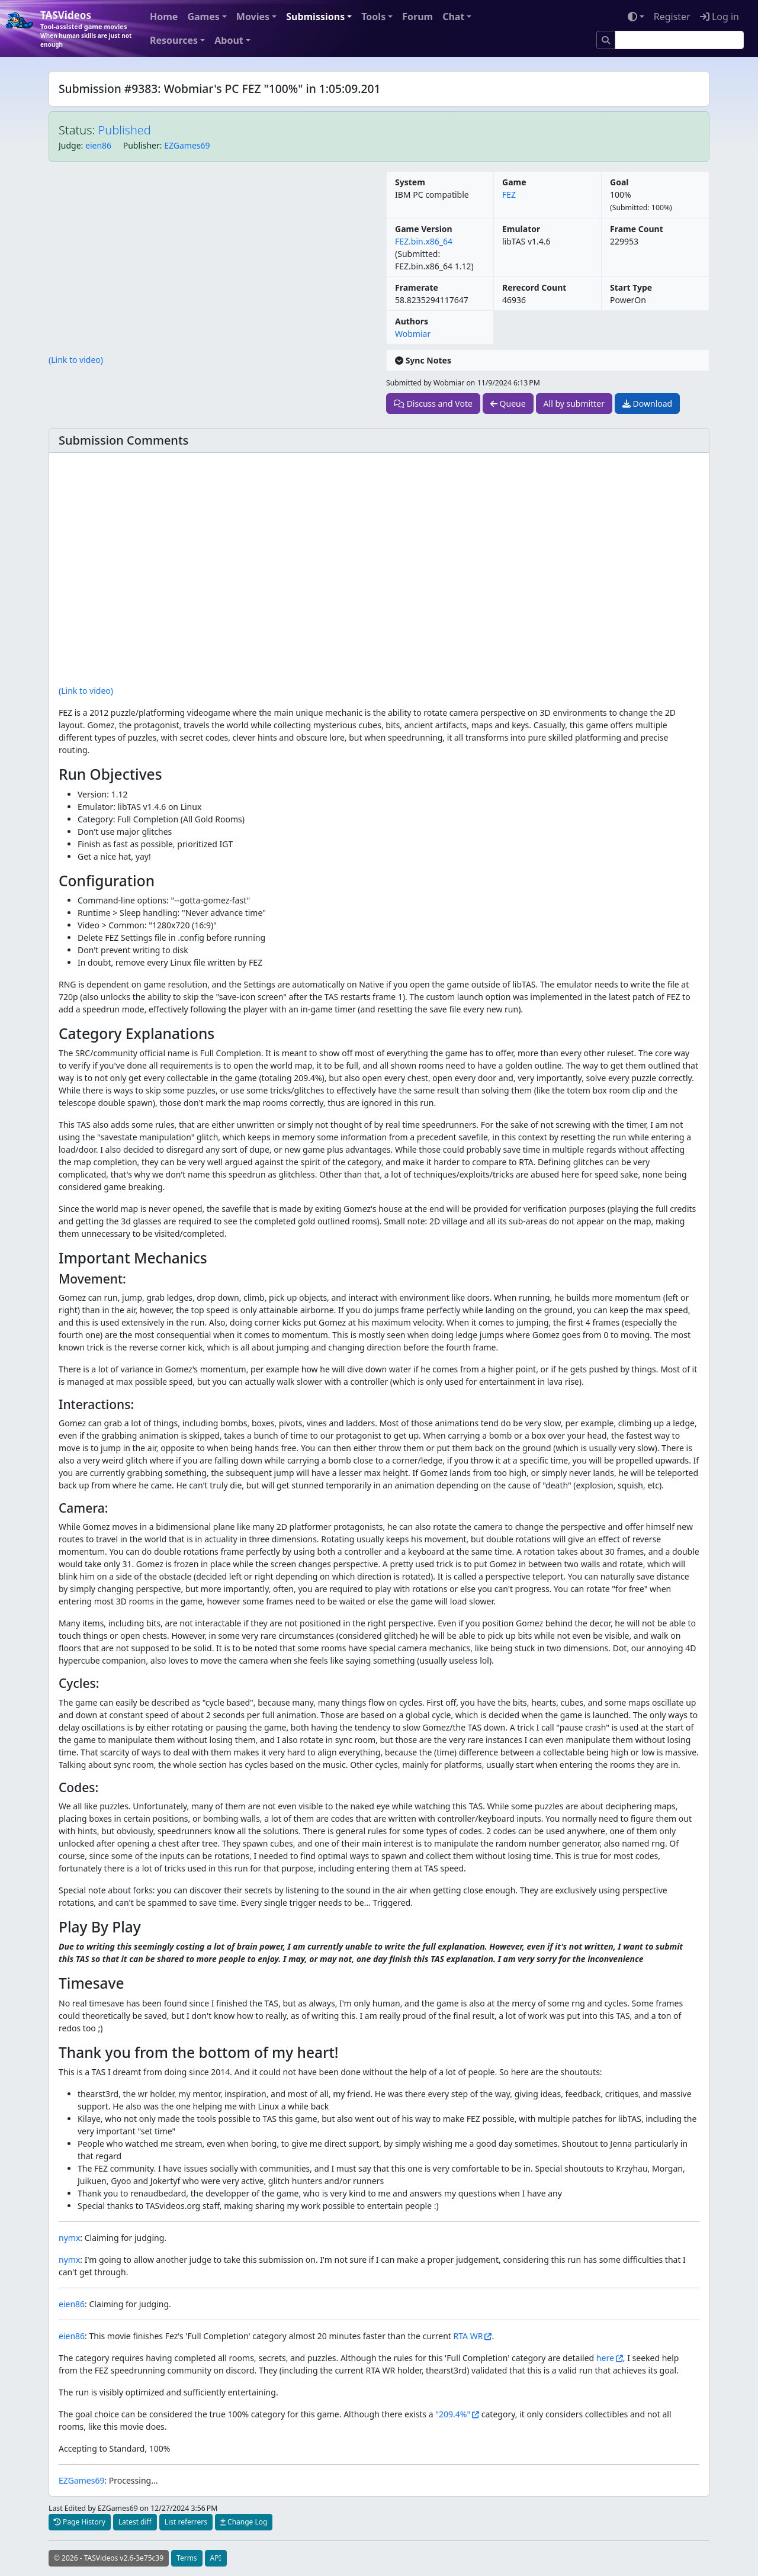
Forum (417, 16)
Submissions (315, 16)
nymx (69, 2237)
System (410, 182)
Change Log (243, 2522)
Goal (619, 182)
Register (672, 16)
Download (647, 403)
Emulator (521, 228)
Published (124, 130)
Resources (174, 40)
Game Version (423, 228)
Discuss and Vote (433, 403)
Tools (373, 16)
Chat (453, 16)
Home (164, 16)
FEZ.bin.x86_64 (423, 241)
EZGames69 (187, 145)
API (215, 2558)
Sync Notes (423, 360)
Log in (719, 16)
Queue (508, 403)
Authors (411, 321)
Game (514, 182)
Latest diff (135, 2522)
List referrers (186, 2522)
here (605, 2357)
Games (203, 16)
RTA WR (468, 2336)
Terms (186, 2558)
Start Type (631, 287)
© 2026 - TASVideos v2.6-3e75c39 (108, 2558)
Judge (70, 145)
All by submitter (574, 403)
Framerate (416, 287)
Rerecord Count (534, 287)
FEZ (509, 194)
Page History (79, 2522)
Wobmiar (413, 333)
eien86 (98, 145)
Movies (252, 16)
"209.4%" (452, 2414)
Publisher (141, 145)
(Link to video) (76, 359)
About (228, 40)
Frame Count (636, 228)
